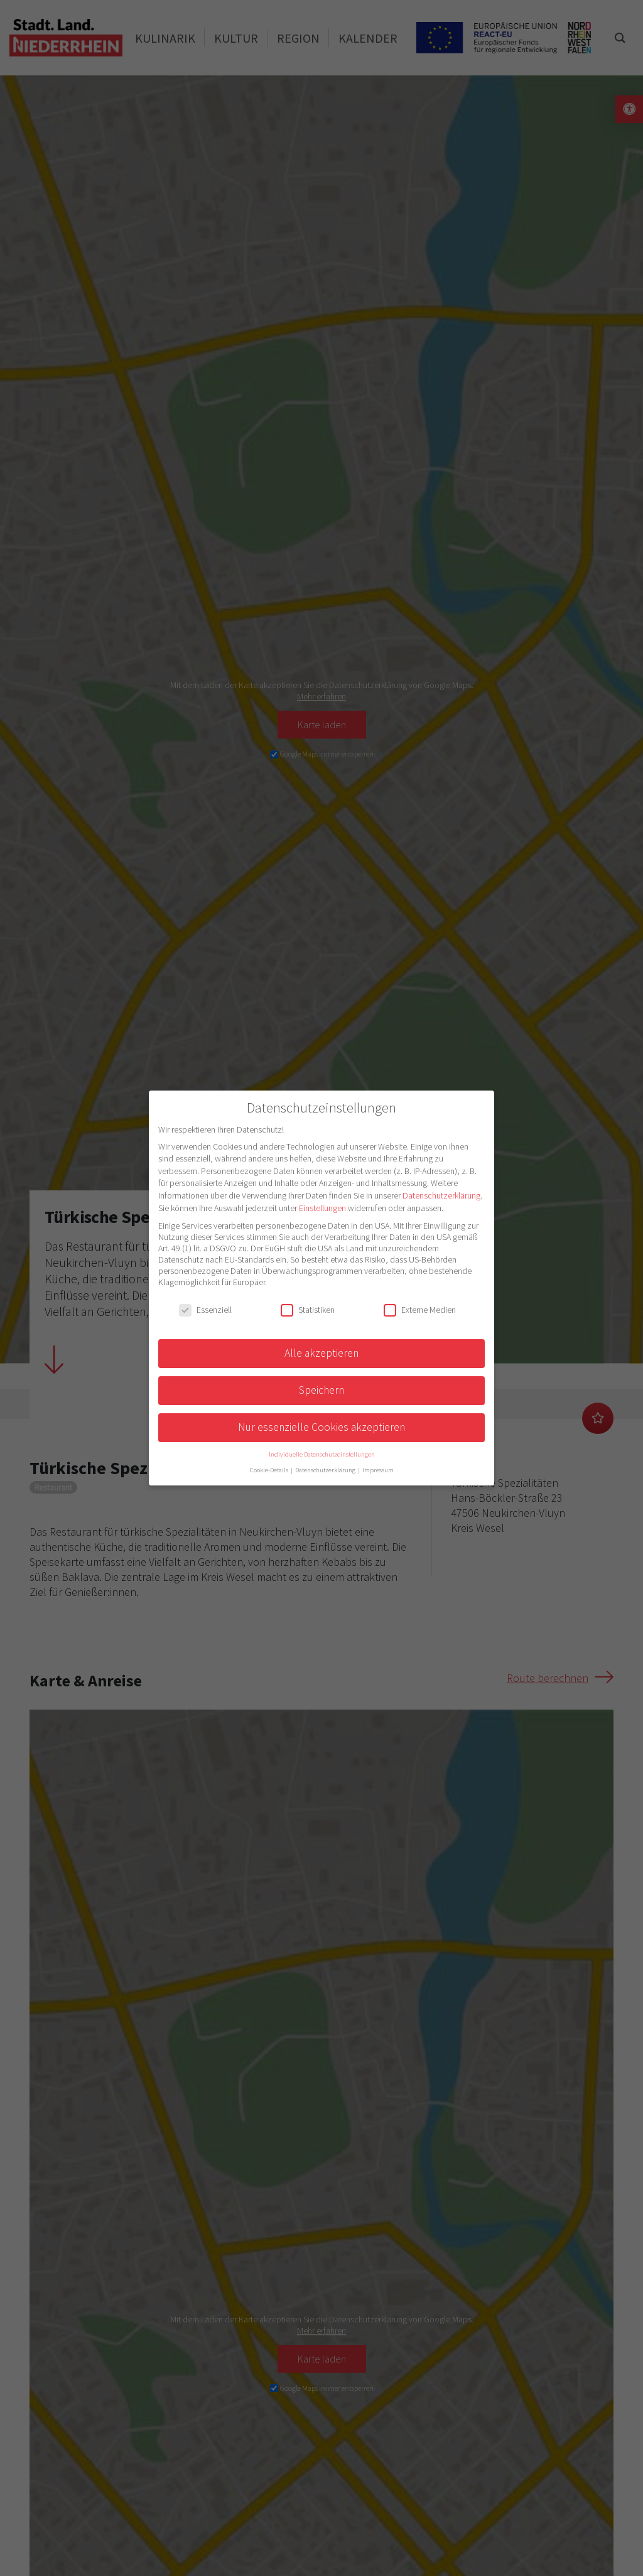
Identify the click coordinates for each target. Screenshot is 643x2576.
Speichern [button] (321, 1390)
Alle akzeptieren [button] (321, 1353)
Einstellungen (322, 1208)
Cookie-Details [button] (269, 1470)
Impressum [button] (378, 1470)
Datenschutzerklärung (441, 1195)
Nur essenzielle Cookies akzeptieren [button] (321, 1427)
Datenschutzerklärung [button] (326, 1470)
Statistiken (308, 1309)
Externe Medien (420, 1309)
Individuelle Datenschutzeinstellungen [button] (322, 1454)
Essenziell (205, 1309)
